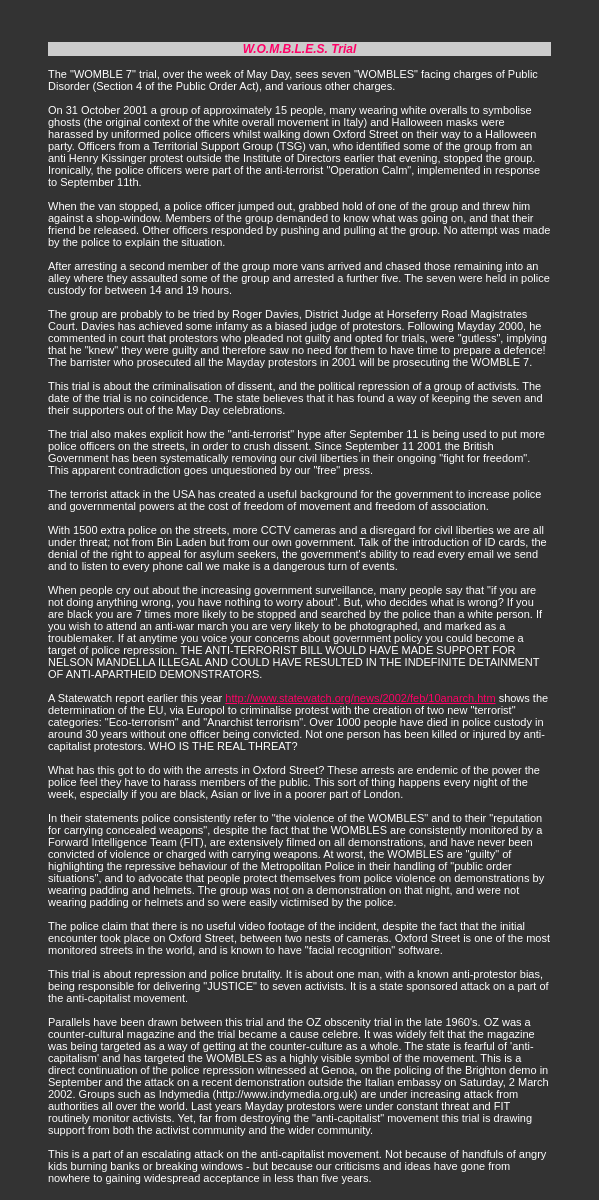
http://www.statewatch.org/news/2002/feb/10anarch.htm (360, 698)
